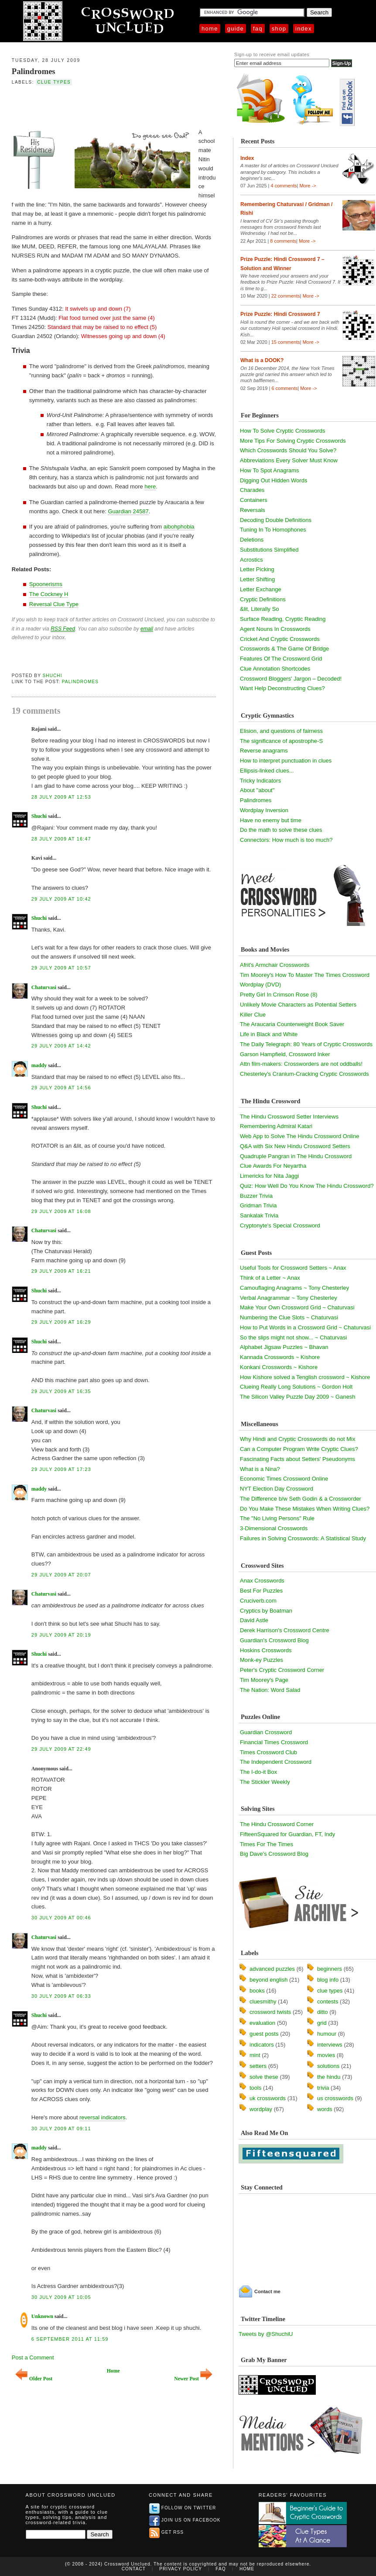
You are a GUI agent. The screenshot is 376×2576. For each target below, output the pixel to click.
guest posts (264, 2033)
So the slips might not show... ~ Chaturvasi (293, 1337)
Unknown (42, 2316)
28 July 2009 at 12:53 (61, 797)
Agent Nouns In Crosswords (275, 629)
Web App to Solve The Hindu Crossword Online (299, 1136)
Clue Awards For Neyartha (273, 1166)
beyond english (268, 1979)
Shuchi (52, 675)
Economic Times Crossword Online (284, 1478)
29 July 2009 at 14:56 (61, 1087)
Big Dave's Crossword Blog (274, 1854)
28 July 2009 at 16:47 (61, 838)
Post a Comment (33, 2357)
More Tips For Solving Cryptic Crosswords (293, 440)
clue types (54, 82)
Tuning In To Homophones (273, 529)
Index (303, 28)
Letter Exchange (260, 589)
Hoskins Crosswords (265, 1650)
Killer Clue (253, 1014)
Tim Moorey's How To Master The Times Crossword (304, 975)
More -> (307, 185)
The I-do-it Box (258, 1772)
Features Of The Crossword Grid (281, 658)
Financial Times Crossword (274, 1742)
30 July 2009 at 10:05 (61, 2297)
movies (326, 2055)
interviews (329, 2044)
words (324, 2109)
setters (258, 2066)
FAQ (258, 28)
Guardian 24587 (128, 511)
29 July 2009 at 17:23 (61, 1469)
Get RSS (166, 2532)
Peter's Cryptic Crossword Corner (282, 1670)
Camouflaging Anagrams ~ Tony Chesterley (294, 1288)
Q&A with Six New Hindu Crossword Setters (295, 1146)
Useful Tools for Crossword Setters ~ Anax (293, 1267)
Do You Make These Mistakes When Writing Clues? (304, 1508)
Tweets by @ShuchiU (266, 2334)
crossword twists (270, 2012)
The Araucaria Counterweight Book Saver (292, 1024)
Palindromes (33, 71)
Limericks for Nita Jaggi (269, 1176)
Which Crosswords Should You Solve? (288, 450)
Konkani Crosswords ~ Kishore (279, 1367)
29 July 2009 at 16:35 (61, 1391)
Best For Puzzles (261, 1590)
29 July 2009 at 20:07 (61, 1574)
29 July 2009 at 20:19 (61, 1634)
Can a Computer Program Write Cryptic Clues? (299, 1449)
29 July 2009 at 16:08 (61, 1211)
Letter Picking (257, 569)
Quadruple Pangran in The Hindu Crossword (296, 1156)
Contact (134, 2568)
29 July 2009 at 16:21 (61, 1271)
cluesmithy (263, 2001)
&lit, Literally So (259, 609)
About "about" (257, 790)
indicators (262, 2044)
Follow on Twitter (182, 2507)
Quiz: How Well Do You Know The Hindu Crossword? (307, 1186)
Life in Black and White (268, 1034)
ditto (322, 2012)
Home (210, 28)
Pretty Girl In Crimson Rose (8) (279, 994)
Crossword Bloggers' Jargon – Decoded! (291, 678)
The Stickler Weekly (265, 1782)
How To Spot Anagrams (269, 470)
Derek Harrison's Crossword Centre (284, 1630)
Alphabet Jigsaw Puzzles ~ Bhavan (284, 1347)
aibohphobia (179, 526)
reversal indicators (102, 2117)
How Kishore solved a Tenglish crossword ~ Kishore (305, 1377)
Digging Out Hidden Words (273, 480)
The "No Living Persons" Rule (277, 1518)
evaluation (262, 2023)
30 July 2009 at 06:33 (61, 1996)
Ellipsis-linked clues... (267, 770)
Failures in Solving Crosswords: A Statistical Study (303, 1538)
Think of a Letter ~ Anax (270, 1277)
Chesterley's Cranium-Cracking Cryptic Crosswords (304, 1074)
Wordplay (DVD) (260, 984)
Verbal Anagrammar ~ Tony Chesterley (288, 1298)
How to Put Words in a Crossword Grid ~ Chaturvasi (305, 1327)
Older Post (33, 2379)
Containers (253, 500)
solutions (328, 2066)
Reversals (252, 510)
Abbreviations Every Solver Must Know (289, 460)
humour (326, 2033)
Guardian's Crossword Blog (274, 1640)
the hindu (329, 2077)
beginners (329, 1969)
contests (327, 2001)
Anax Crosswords (262, 1580)
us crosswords (335, 2098)
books (257, 1990)
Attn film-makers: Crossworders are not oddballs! (301, 1064)
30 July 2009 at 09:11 (61, 2128)
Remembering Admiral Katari (276, 1126)
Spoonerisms (45, 584)
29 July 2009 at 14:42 (61, 1045)
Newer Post (193, 2379)
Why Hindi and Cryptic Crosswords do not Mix (297, 1439)
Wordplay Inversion (264, 810)
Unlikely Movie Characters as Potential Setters (298, 1004)
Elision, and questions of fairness (281, 731)
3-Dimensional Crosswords (274, 1528)
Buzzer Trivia (256, 1196)
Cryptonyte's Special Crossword (280, 1225)
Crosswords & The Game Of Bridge (284, 648)
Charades (252, 490)
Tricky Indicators (260, 780)
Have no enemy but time (270, 820)
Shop (279, 28)
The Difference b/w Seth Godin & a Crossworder (300, 1498)
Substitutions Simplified (269, 549)
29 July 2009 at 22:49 (61, 1749)
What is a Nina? (260, 1469)
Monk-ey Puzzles (261, 1660)
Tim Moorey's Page (264, 1680)
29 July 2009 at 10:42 (61, 899)
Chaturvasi (43, 987)
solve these (264, 2077)
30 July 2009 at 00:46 (61, 1917)
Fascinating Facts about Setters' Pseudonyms (297, 1459)
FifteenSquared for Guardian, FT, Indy (287, 1834)
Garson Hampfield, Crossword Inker (285, 1054)
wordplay (261, 2109)
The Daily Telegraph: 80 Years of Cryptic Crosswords (306, 1044)
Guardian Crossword (266, 1732)
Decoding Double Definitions (275, 520)
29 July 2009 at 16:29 (61, 1322)
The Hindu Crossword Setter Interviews (289, 1116)
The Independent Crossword (275, 1762)
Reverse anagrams (264, 750)
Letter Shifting (257, 579)
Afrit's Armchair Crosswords (274, 965)
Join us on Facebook (185, 2520)
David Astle (254, 1620)
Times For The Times (266, 1844)
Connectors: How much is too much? (286, 840)
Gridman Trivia (258, 1205)
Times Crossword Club (268, 1752)
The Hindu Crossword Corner (277, 1824)
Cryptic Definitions (263, 599)
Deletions (251, 539)
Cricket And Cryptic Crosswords (280, 639)
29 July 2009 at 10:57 (61, 967)
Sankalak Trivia (259, 1215)
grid (322, 2023)
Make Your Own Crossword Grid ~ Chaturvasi (297, 1307)
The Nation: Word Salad (270, 1690)
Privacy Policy (180, 2568)
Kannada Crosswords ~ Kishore (280, 1357)
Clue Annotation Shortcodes (275, 668)
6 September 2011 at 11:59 (70, 2339)
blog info (327, 1979)
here (150, 486)
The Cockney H (48, 594)
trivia (323, 2088)
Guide (235, 28)
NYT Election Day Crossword (276, 1488)
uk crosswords (268, 2098)
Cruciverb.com (258, 1600)
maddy (39, 1065)
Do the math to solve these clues (281, 830)
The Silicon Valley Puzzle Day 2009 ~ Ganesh (297, 1396)
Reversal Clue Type (54, 604)
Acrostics (251, 559)
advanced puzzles (272, 1969)
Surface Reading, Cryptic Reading (283, 619)
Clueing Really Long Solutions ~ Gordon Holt (296, 1386)
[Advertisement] (114, 106)
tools (255, 2088)
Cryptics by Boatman (266, 1610)
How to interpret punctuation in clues (286, 760)
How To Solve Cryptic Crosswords (282, 430)
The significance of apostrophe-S (281, 741)
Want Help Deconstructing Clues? (282, 688)
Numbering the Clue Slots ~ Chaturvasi (289, 1317)
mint (255, 2055)
